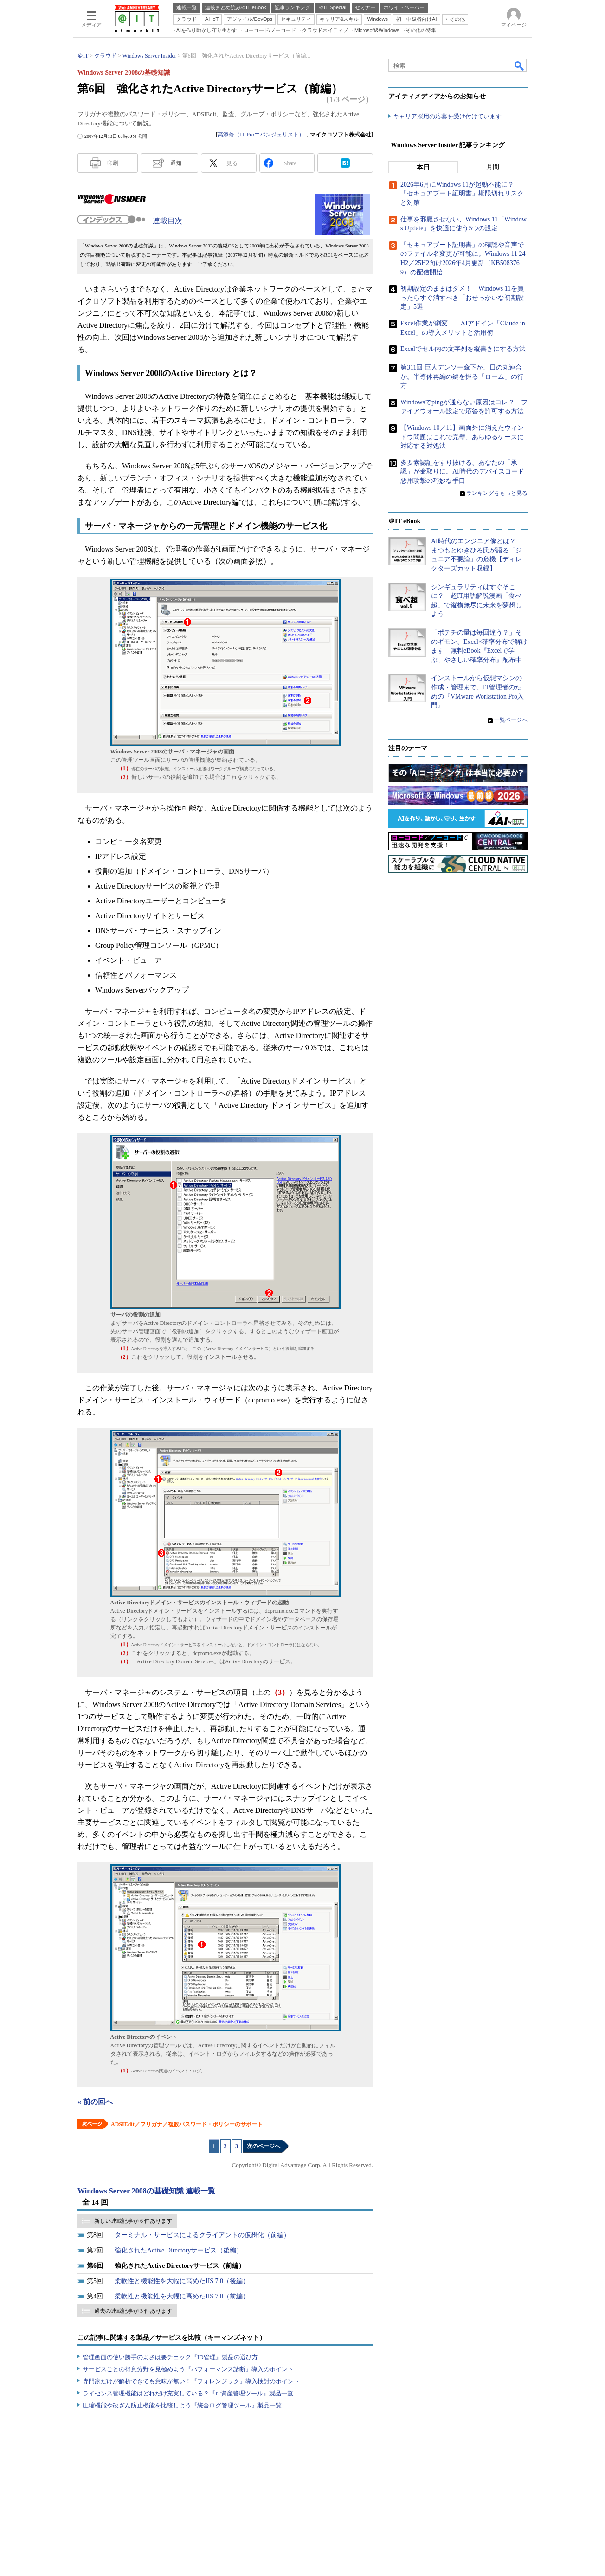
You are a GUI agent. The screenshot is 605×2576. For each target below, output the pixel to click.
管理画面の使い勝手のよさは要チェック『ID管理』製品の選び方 (170, 2357)
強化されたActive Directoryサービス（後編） (179, 2250)
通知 (175, 163)
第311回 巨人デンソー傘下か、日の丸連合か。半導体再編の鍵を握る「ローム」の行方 (462, 376)
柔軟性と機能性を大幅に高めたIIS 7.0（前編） (182, 2296)
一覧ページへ (511, 720)
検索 (520, 65)
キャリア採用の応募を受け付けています (447, 116)
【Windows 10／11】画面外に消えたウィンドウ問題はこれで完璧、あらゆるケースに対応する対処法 (462, 436)
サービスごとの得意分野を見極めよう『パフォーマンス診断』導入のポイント (188, 2369)
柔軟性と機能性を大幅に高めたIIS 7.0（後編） (182, 2281)
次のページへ (263, 2146)
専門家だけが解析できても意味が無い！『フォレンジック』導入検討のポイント (191, 2381)
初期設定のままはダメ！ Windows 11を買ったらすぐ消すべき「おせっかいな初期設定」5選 (462, 297)
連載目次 (167, 221)
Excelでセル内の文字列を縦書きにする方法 (463, 348)
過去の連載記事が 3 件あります (133, 2311)
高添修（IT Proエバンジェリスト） (261, 134)
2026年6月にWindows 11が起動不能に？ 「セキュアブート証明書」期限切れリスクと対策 (462, 193)
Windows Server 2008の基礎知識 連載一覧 (146, 2191)
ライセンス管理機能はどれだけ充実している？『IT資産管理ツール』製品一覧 (188, 2393)
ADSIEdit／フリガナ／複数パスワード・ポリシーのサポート (187, 2124)
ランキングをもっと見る (497, 493)
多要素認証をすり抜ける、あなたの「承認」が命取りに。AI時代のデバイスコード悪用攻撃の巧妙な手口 (462, 471)
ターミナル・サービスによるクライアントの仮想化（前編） (202, 2235)
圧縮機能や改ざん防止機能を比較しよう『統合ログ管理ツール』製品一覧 (182, 2405)
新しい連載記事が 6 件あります (133, 2221)
